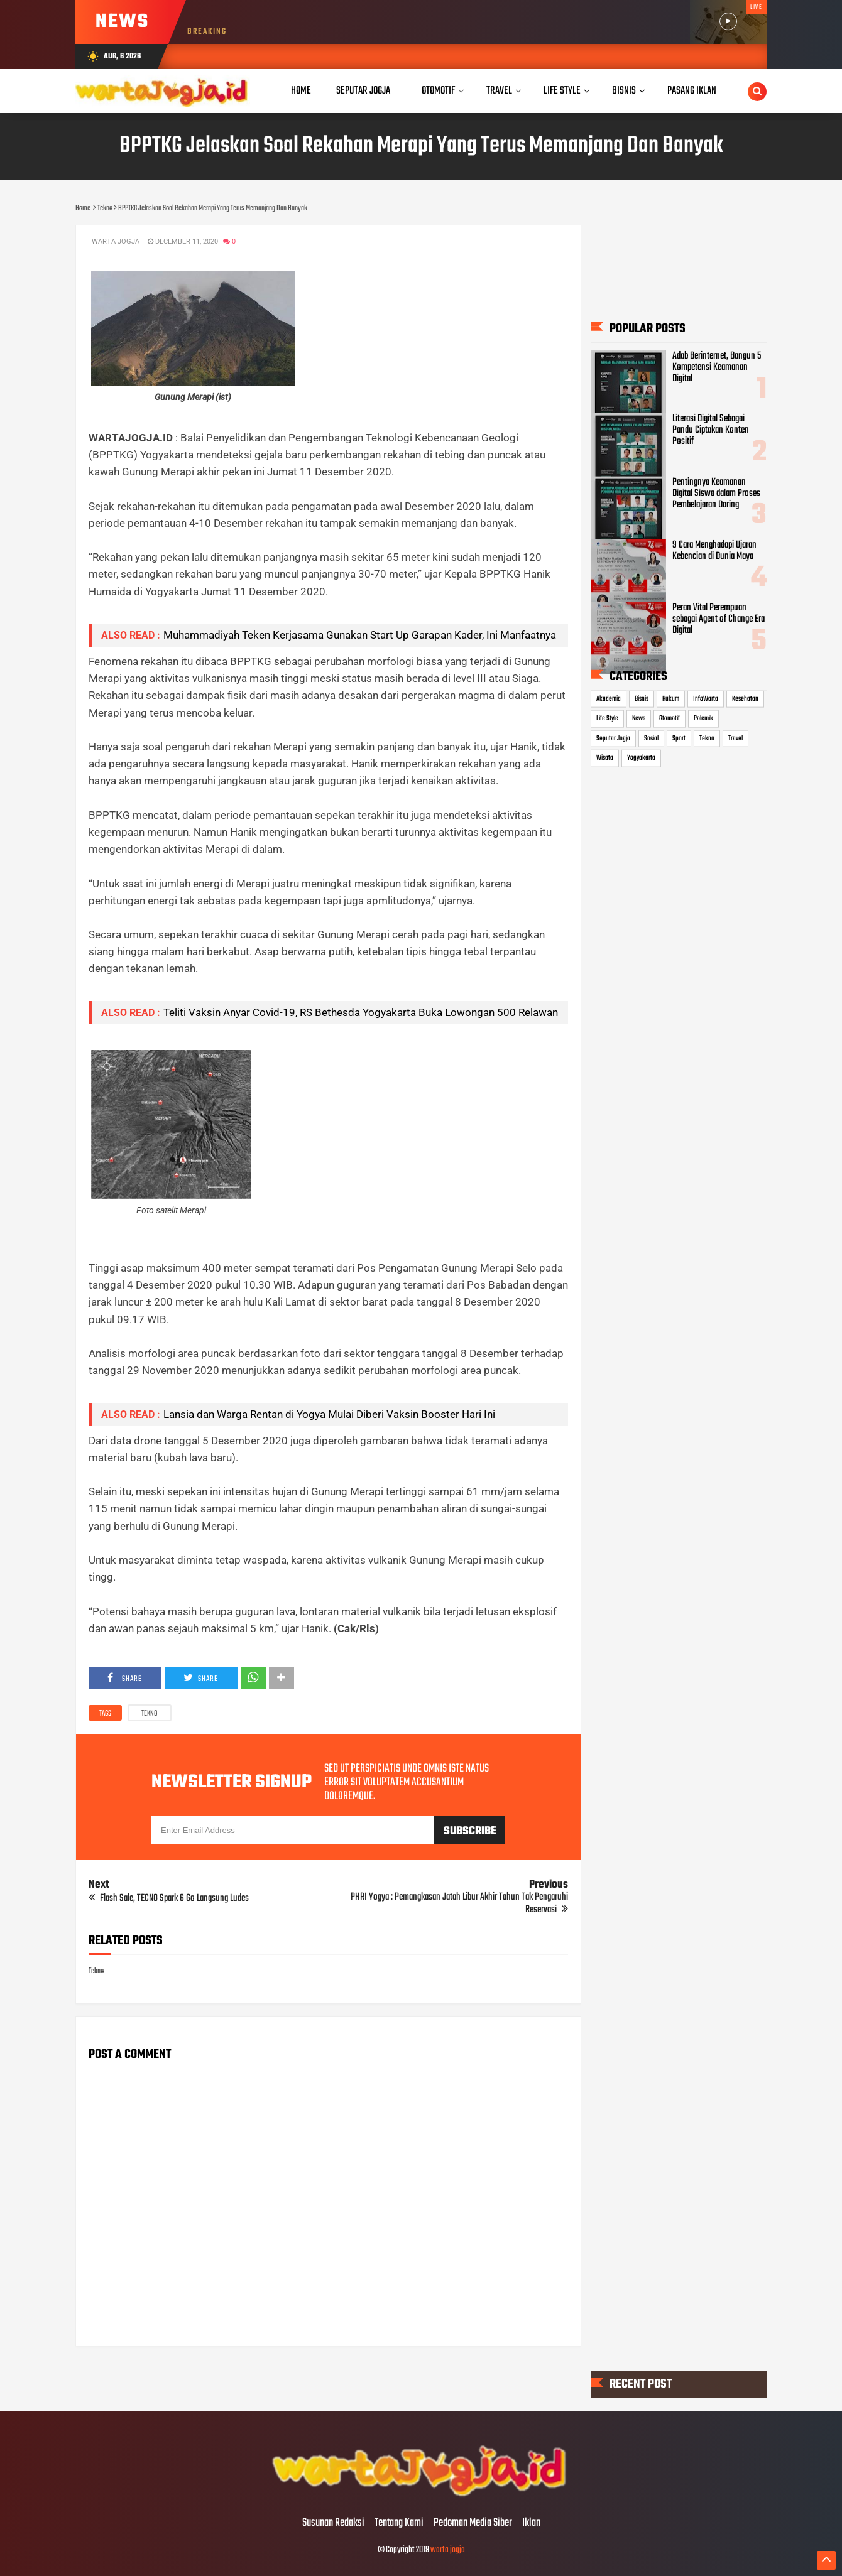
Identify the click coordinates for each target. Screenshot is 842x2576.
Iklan (531, 2523)
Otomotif (669, 718)
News (638, 718)
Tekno (149, 1713)
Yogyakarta (641, 758)
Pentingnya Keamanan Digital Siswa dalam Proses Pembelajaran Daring (716, 493)
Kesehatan (745, 698)
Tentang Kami (399, 2523)
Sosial (651, 738)
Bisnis (641, 698)
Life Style (607, 718)
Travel (735, 738)
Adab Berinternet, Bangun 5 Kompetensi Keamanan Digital (716, 367)
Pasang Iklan (691, 90)
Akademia (608, 698)
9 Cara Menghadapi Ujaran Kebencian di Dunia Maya (714, 550)
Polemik (703, 718)
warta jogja (447, 2550)
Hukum (670, 698)
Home (301, 90)
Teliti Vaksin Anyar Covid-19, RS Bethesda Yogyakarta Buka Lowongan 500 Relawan (360, 1012)
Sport (679, 738)
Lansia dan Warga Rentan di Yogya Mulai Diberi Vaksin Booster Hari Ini (329, 1414)
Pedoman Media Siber (473, 2523)
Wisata (604, 758)
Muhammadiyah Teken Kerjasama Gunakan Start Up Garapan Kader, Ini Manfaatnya (359, 635)
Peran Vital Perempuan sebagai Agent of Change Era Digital (718, 619)
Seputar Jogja (613, 738)
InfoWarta (705, 698)
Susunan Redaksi (333, 2523)
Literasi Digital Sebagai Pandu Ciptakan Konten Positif (710, 430)
